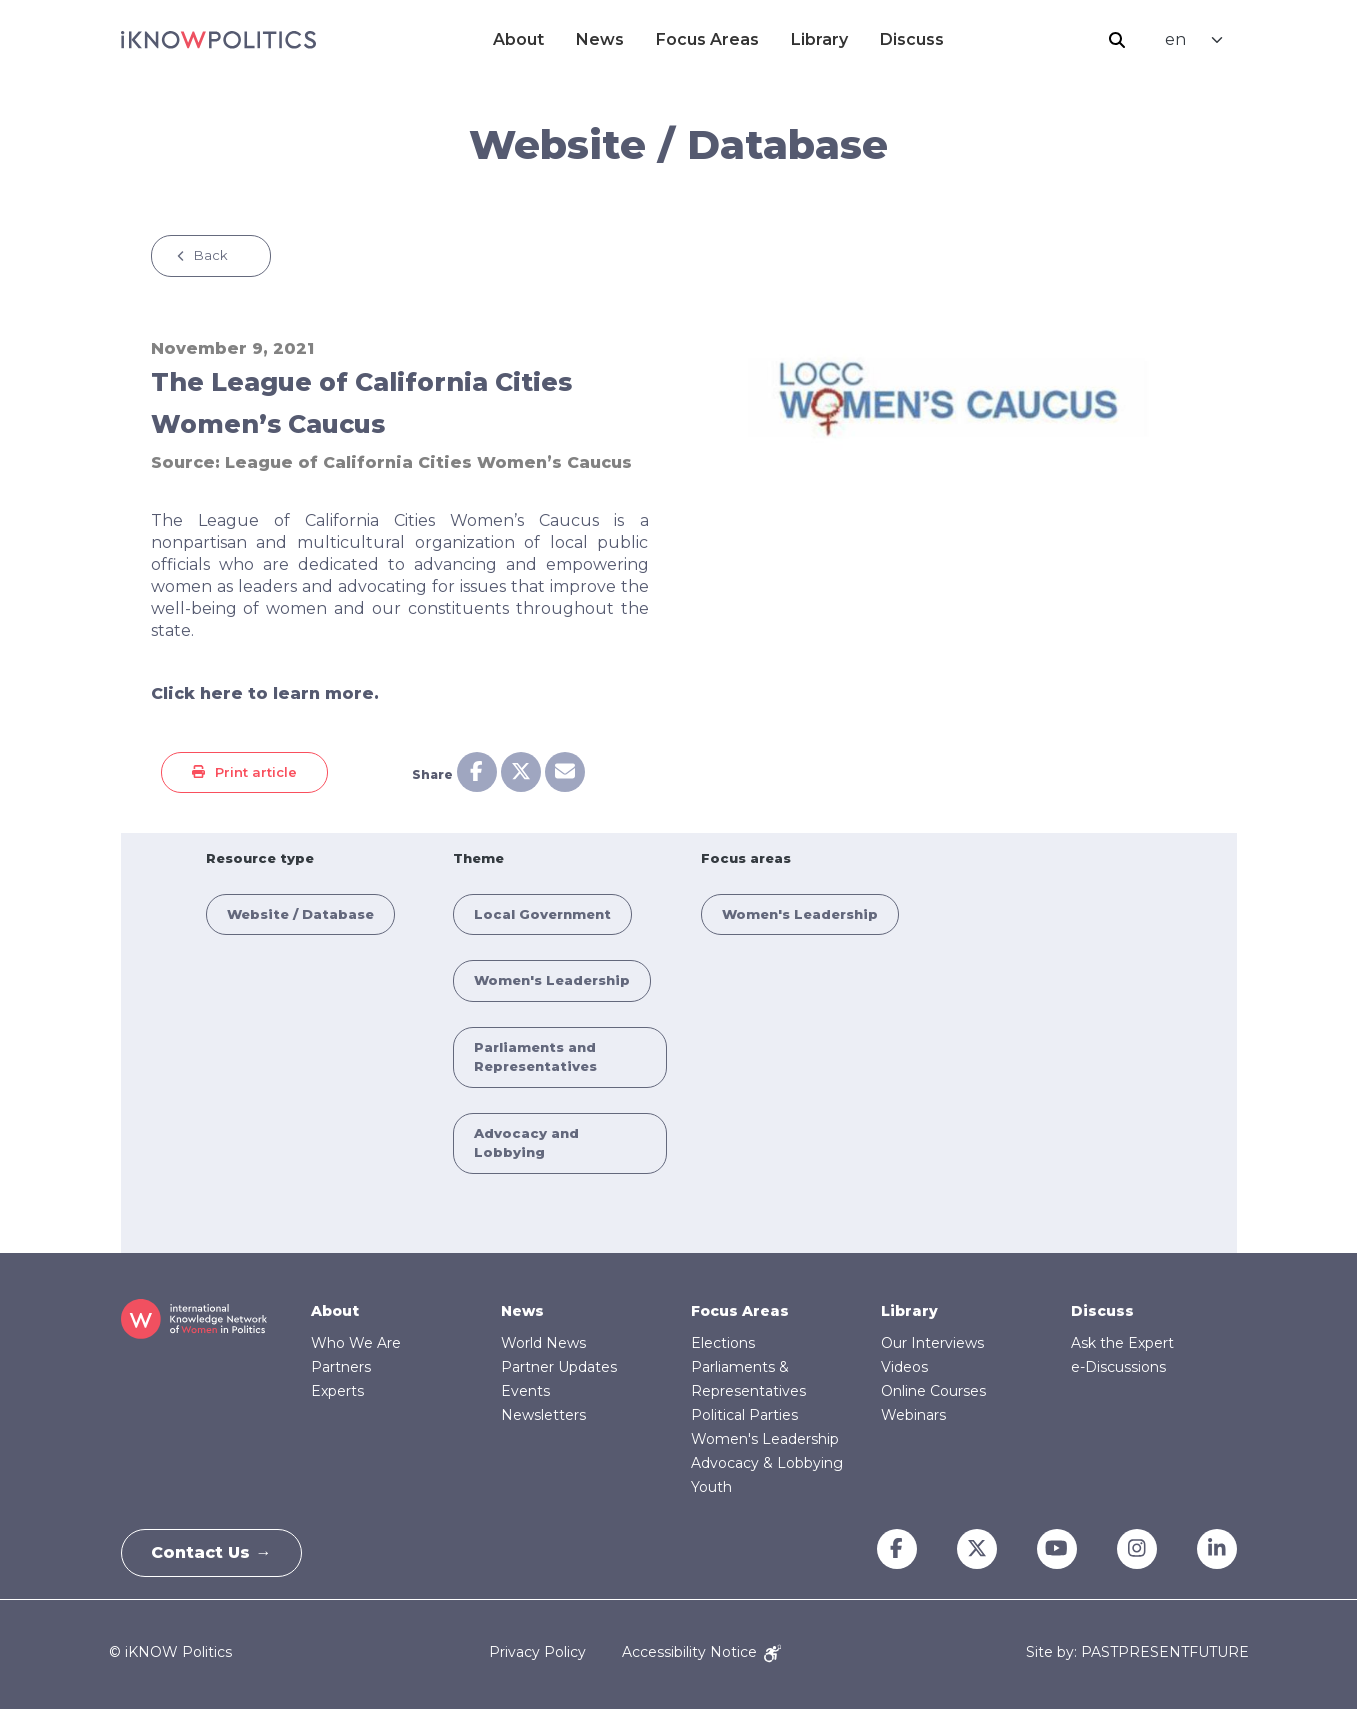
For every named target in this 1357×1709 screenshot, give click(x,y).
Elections (723, 1343)
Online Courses (933, 1391)
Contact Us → (212, 1552)
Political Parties (744, 1415)
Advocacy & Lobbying (767, 1463)
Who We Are (356, 1343)
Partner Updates (559, 1367)
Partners (341, 1367)
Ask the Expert (1122, 1343)
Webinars (913, 1415)
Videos (904, 1367)
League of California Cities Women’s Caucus (428, 462)
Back (211, 255)
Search (1117, 40)
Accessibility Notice (701, 1652)
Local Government (542, 914)
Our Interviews (932, 1343)
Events (525, 1391)
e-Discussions (1118, 1367)
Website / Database (300, 914)
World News (543, 1343)
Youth (711, 1487)
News (600, 39)
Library (819, 39)
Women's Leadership (552, 980)
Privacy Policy (537, 1652)
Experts (337, 1391)
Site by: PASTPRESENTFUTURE (1137, 1652)
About (518, 39)
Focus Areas (707, 39)
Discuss (912, 39)
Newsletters (543, 1415)
